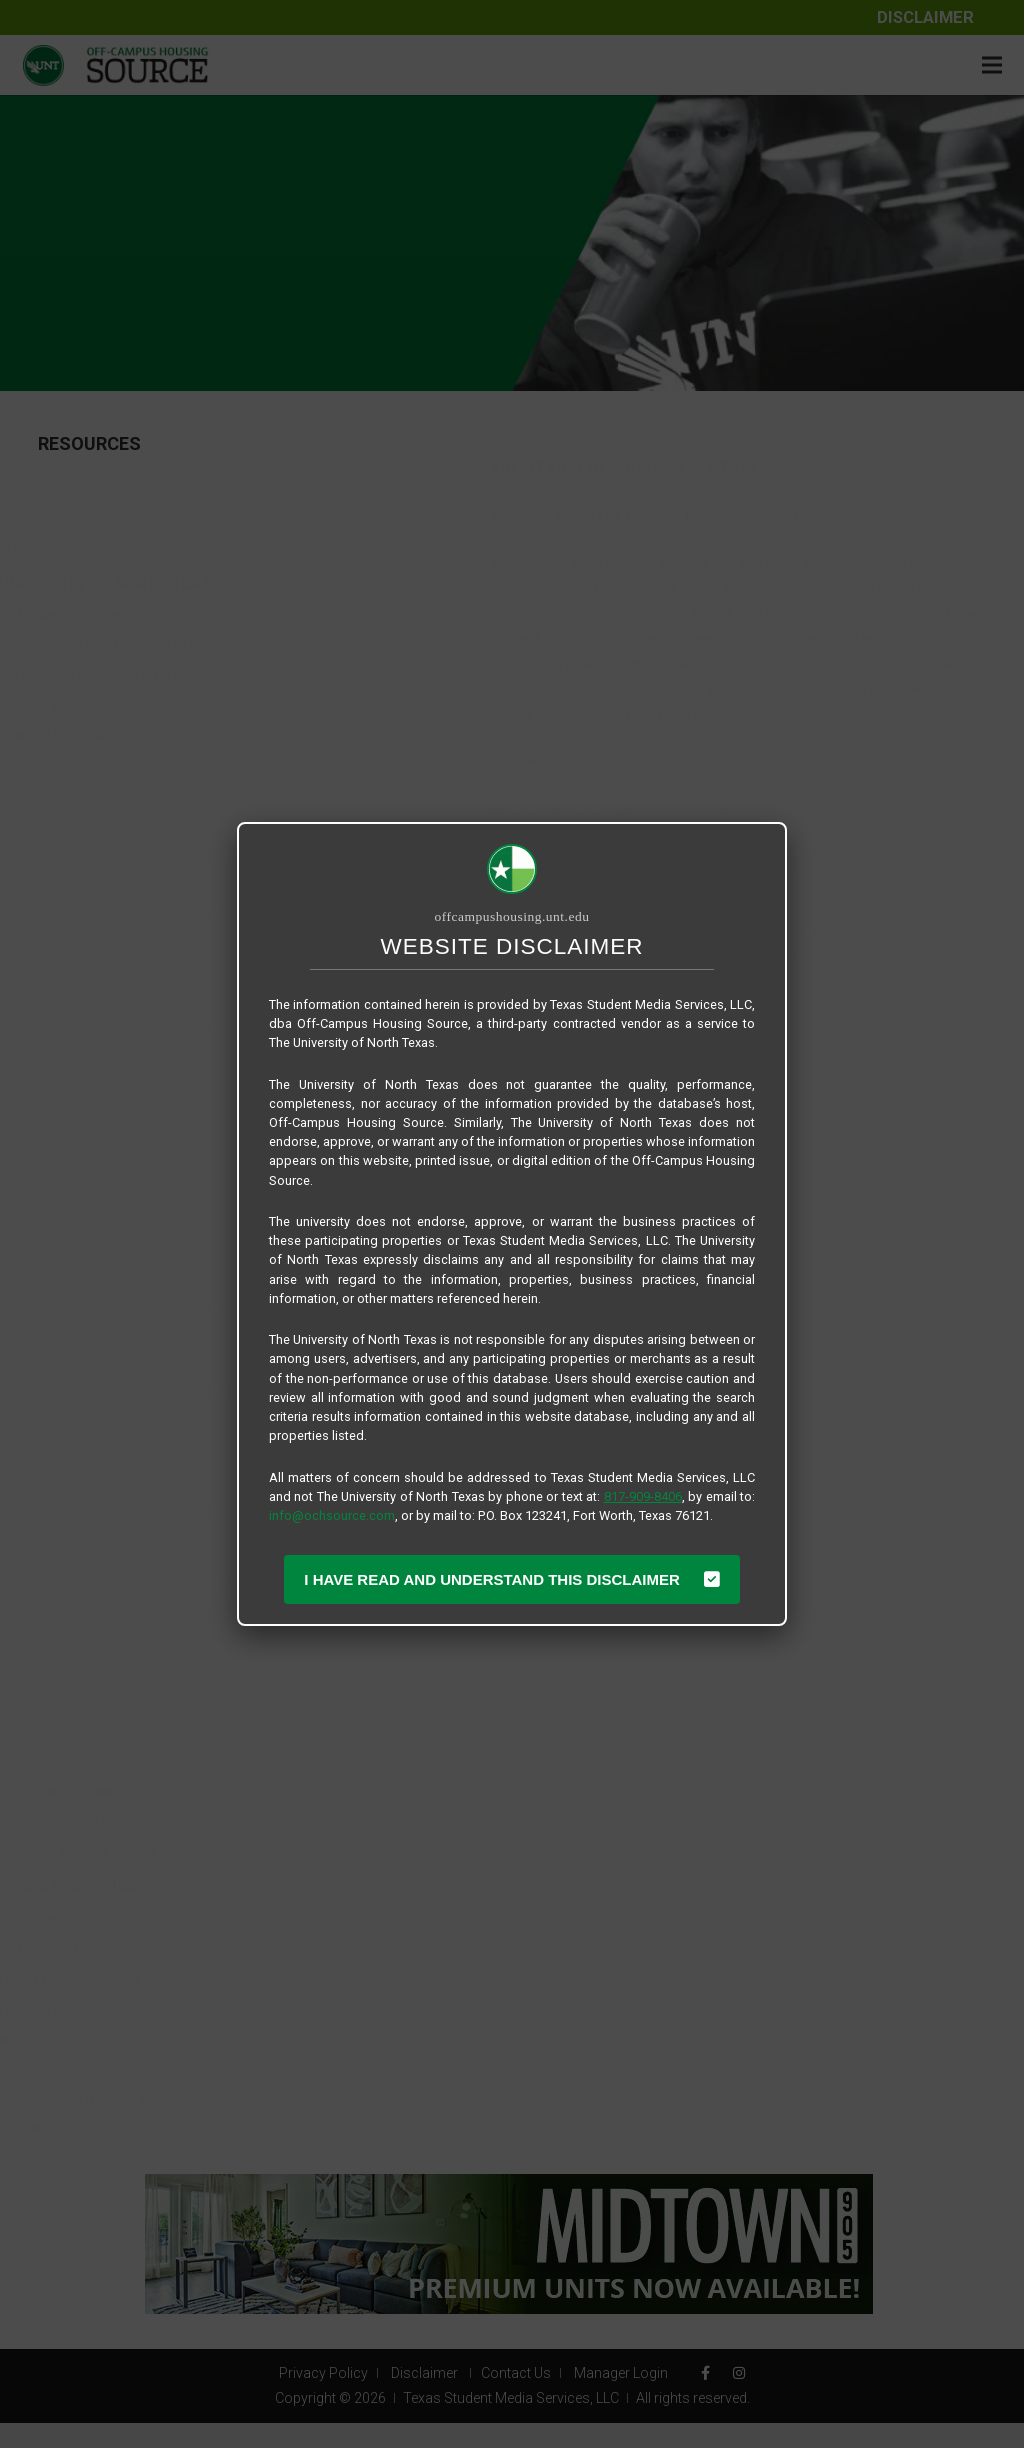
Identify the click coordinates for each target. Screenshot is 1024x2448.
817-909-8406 (643, 1496)
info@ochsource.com (332, 1515)
